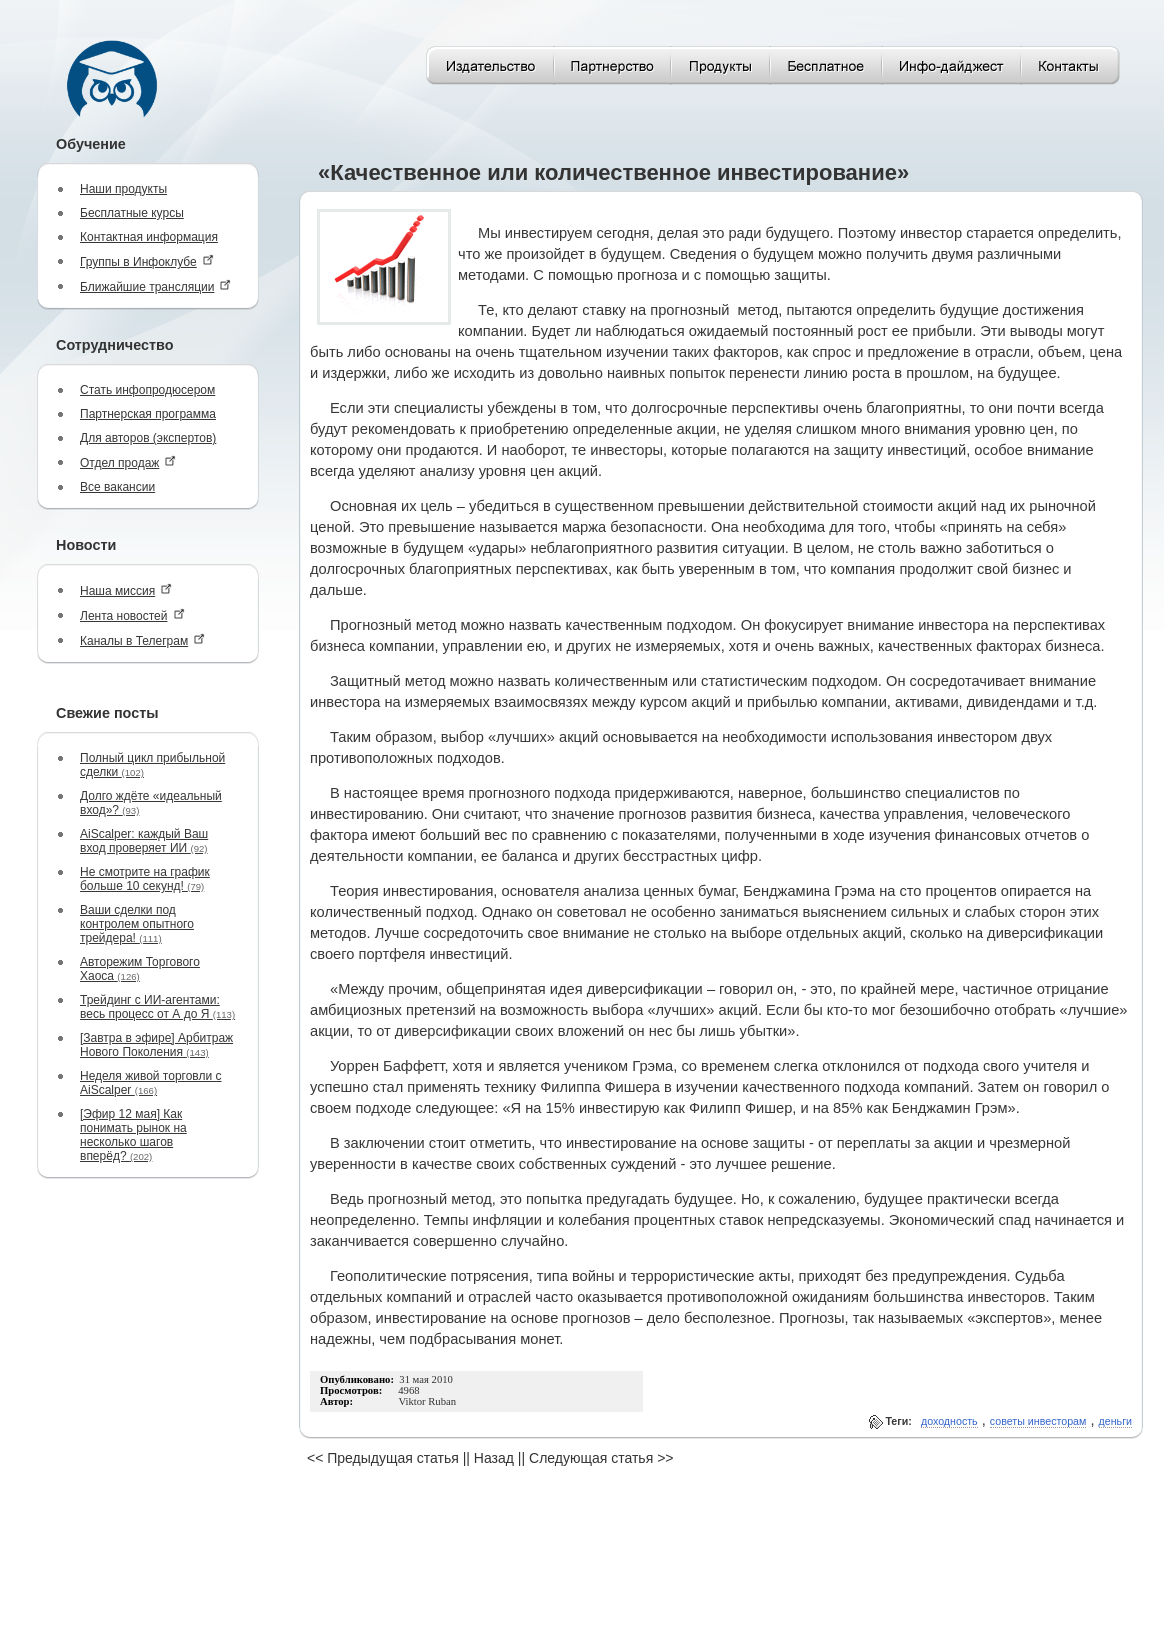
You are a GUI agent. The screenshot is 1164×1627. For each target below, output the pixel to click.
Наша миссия (126, 590)
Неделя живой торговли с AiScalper (151, 1083)
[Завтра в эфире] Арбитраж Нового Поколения (156, 1045)
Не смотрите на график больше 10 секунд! (145, 879)
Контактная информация (149, 237)
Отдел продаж (128, 462)
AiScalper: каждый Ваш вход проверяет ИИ (144, 841)
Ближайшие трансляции (155, 286)
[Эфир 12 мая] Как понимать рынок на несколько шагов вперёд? (133, 1135)
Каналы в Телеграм (142, 640)
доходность (949, 1421)
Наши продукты (123, 189)
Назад (494, 1458)
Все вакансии (117, 487)
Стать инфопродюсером (147, 390)
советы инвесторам (1038, 1421)
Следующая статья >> (601, 1458)
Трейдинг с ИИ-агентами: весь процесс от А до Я (157, 1007)
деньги (1115, 1421)
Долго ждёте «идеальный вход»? (151, 803)
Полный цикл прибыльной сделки (152, 765)
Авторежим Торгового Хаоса (140, 969)
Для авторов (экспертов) (148, 438)
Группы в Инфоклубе (147, 261)
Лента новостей (132, 615)
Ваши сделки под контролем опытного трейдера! (137, 924)
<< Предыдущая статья (383, 1458)
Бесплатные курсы (132, 213)
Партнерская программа (148, 414)
